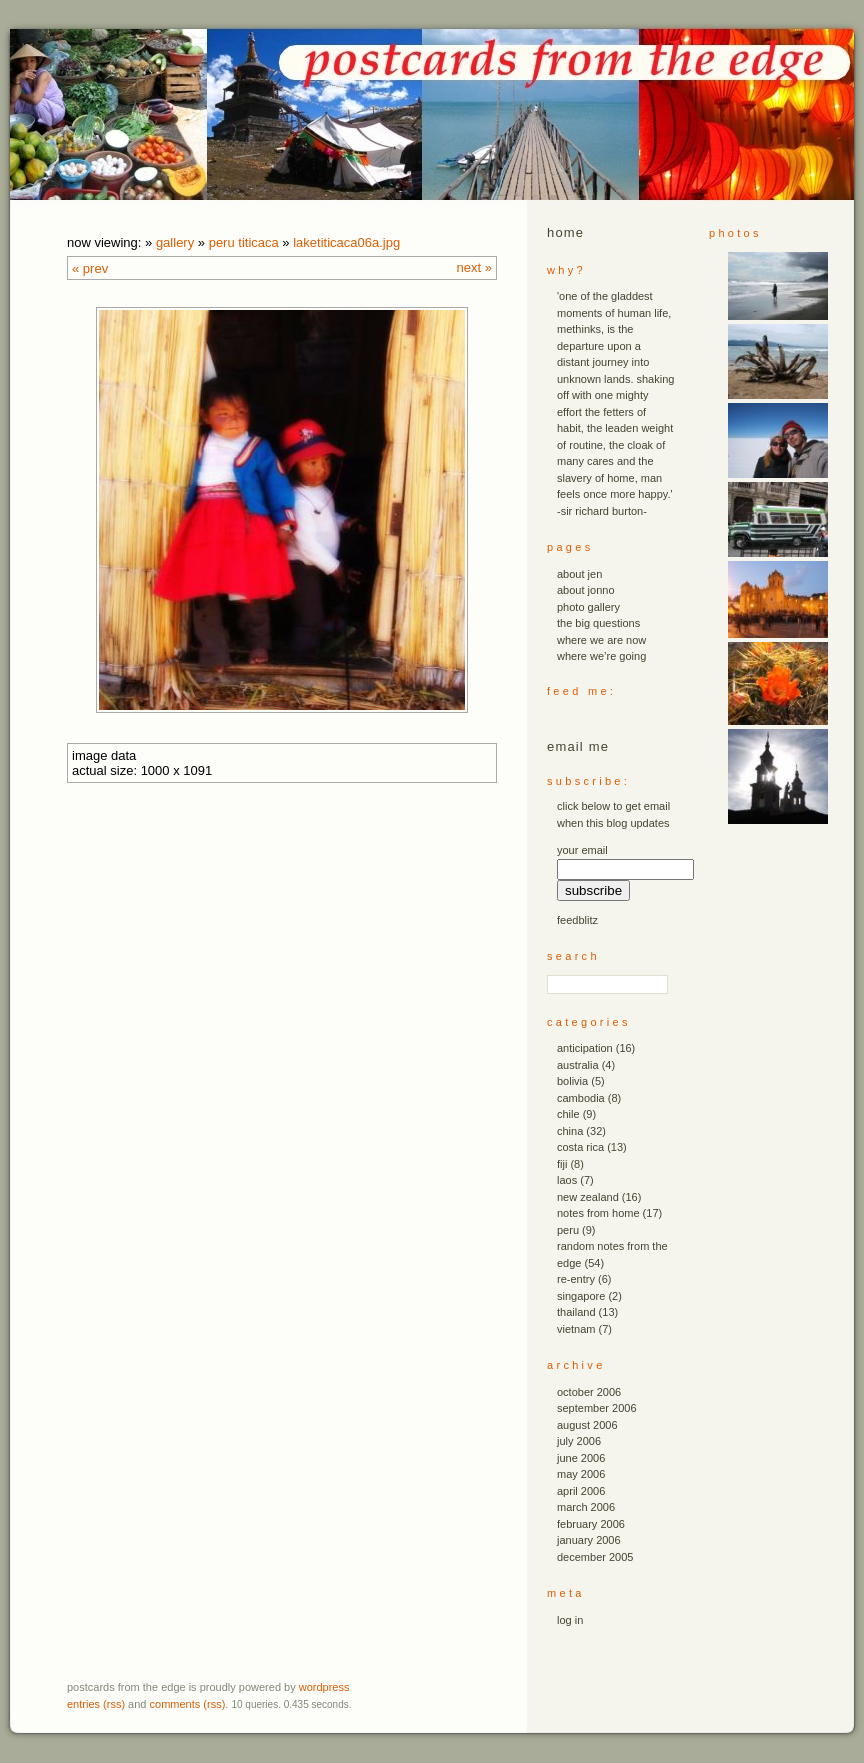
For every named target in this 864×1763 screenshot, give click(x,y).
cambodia (581, 1098)
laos (567, 1180)
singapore (581, 1296)
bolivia (572, 1081)
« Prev (90, 268)
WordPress (324, 1687)
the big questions (598, 623)
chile (568, 1114)
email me (578, 746)
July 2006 (579, 1441)
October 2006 (589, 1392)
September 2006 (597, 1408)
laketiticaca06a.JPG (346, 242)
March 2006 (586, 1507)
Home (565, 232)
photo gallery (588, 607)
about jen (579, 574)
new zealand (588, 1197)
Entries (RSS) (96, 1704)
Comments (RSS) (188, 1704)
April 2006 (581, 1491)
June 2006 (581, 1458)
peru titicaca (244, 242)
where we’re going (601, 656)
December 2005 (595, 1557)
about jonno (586, 590)
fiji (562, 1164)
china (570, 1131)
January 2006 (589, 1540)
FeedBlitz (577, 920)
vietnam (576, 1329)
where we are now (601, 640)
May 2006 (581, 1474)
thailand (576, 1312)
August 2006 (587, 1425)
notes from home (598, 1213)
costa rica (580, 1147)
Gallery (175, 242)
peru (568, 1230)
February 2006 (591, 1524)
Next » (474, 267)
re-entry (576, 1279)
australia (578, 1065)
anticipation (585, 1048)
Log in (570, 1620)
